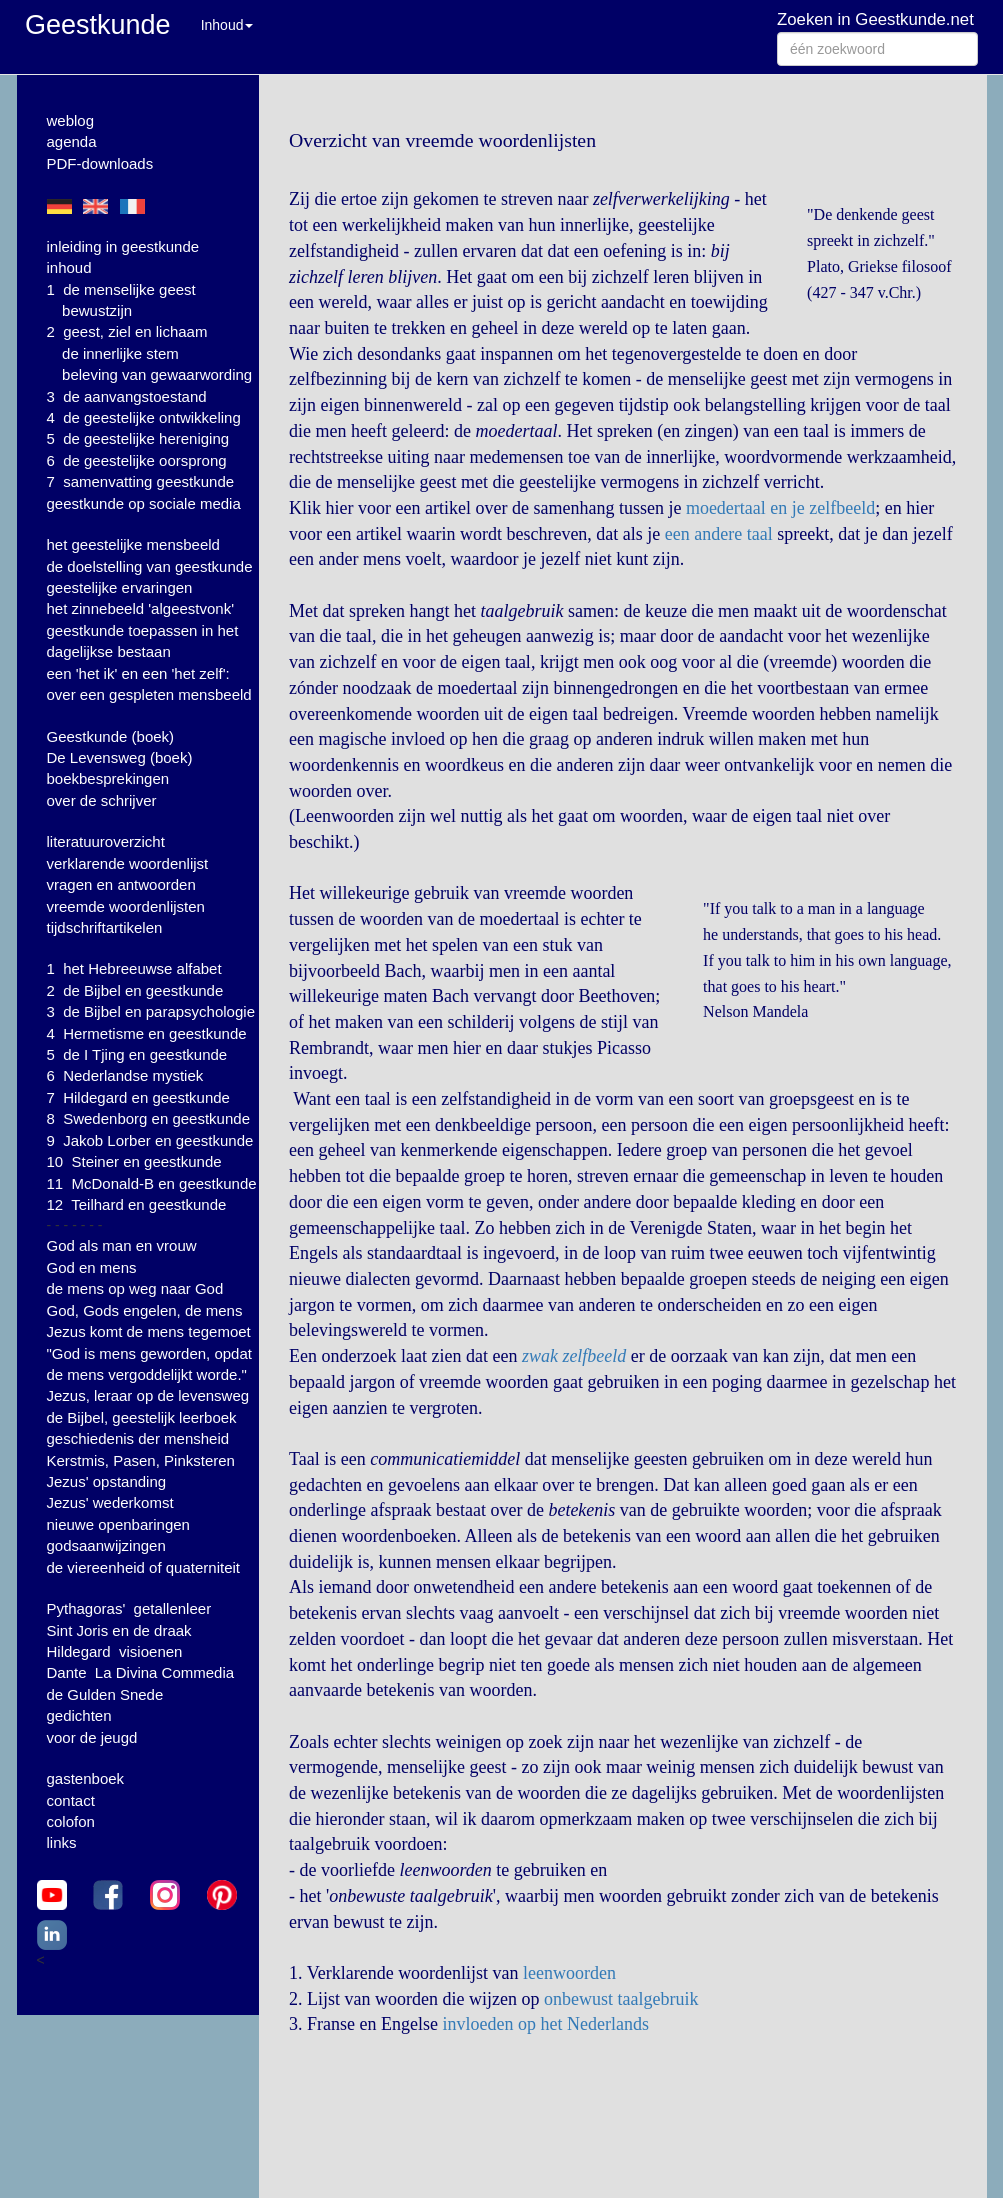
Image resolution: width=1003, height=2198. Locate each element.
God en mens (92, 1267)
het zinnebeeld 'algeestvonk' (141, 608)
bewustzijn (97, 310)
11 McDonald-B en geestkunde (152, 1183)
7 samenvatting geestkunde (141, 481)
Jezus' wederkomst (110, 1502)
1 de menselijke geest (121, 289)
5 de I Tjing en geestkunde (137, 1054)
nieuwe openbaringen (118, 1524)
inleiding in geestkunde (123, 246)
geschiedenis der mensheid (138, 1438)
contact (71, 1800)
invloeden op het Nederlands (545, 2024)
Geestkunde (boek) (111, 736)
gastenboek (86, 1778)
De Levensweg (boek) (120, 757)
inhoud (69, 267)
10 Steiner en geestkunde (134, 1161)
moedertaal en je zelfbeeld (780, 508)
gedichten (79, 1715)
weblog (71, 120)
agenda (72, 141)
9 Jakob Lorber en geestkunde (150, 1140)
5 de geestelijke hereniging (138, 438)
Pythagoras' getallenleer (129, 1608)
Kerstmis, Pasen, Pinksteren (141, 1460)
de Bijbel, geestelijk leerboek (142, 1417)
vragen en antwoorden (121, 884)
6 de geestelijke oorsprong (137, 460)
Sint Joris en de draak (119, 1630)
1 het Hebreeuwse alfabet (134, 968)
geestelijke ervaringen (120, 587)
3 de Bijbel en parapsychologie (151, 1011)
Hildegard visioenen (115, 1651)
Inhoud (227, 25)
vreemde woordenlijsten (126, 906)
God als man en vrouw (122, 1245)
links (62, 1842)
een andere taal (719, 534)
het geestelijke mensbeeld (133, 544)
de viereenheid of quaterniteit (143, 1567)
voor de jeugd (92, 1737)
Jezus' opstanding (107, 1481)
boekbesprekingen (108, 778)
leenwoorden (569, 1973)
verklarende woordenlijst (128, 863)
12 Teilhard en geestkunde (137, 1204)
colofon (71, 1821)
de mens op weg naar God (135, 1288)
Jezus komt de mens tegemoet (149, 1331)
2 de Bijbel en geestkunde (135, 990)
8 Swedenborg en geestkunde (149, 1118)
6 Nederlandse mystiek (125, 1075)
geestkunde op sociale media (144, 503)
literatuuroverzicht (106, 841)
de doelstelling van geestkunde (150, 566)
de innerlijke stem (120, 353)
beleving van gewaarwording (157, 374)
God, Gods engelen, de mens (145, 1310)
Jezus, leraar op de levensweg (148, 1395)
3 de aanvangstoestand (127, 396)
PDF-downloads (100, 163)
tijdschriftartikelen (105, 927)
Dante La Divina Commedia (141, 1672)
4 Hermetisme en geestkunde (147, 1033)
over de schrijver (102, 800)
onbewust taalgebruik (621, 1999)
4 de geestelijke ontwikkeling (144, 417)
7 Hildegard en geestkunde (138, 1097)
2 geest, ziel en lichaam (127, 331)
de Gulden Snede (105, 1694)
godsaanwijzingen (106, 1545)
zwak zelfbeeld (574, 1356)
